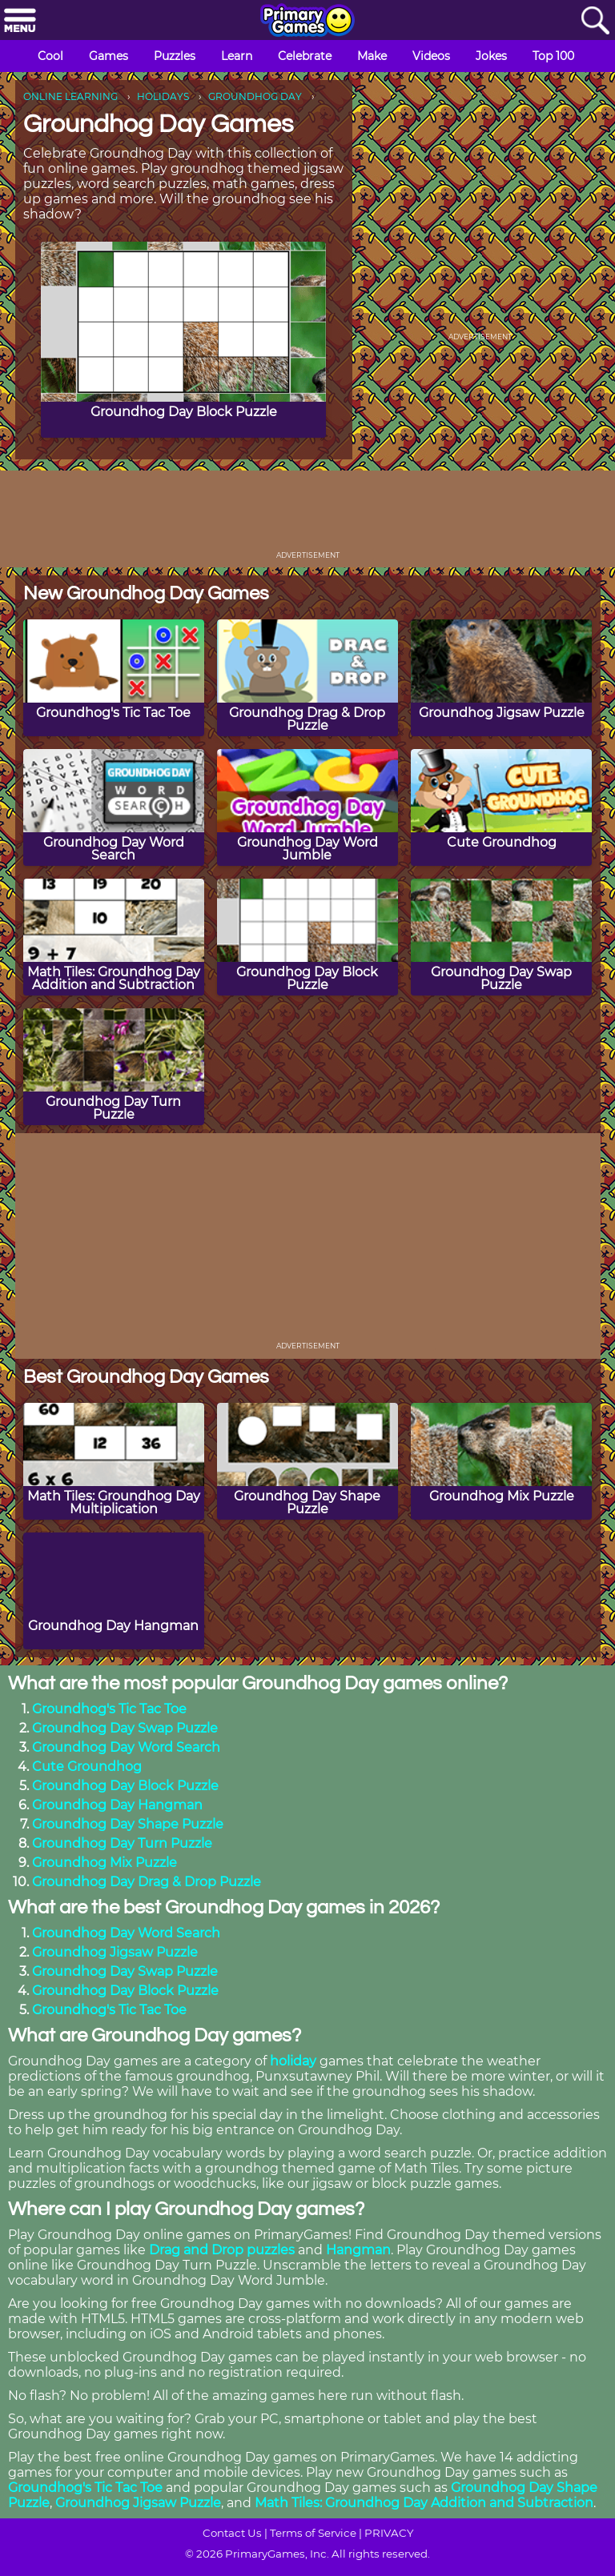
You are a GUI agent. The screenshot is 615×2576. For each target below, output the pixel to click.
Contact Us (232, 2532)
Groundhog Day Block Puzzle (125, 1785)
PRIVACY (388, 2532)
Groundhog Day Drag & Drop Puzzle (146, 1881)
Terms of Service (313, 2532)
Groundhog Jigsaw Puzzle (115, 1952)
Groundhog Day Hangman (117, 1805)
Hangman (358, 2250)
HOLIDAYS (163, 96)
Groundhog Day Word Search (126, 1747)
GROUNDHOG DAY (255, 96)
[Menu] (20, 21)
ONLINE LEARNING (70, 96)
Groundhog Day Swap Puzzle (125, 1728)
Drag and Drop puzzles (222, 2250)
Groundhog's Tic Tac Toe (109, 1709)
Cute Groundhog (87, 1766)
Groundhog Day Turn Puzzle (122, 1843)
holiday (293, 2061)
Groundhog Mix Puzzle (104, 1862)
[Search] (595, 21)
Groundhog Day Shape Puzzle (127, 1824)
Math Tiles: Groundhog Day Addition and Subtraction (424, 2502)
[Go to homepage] (307, 21)
